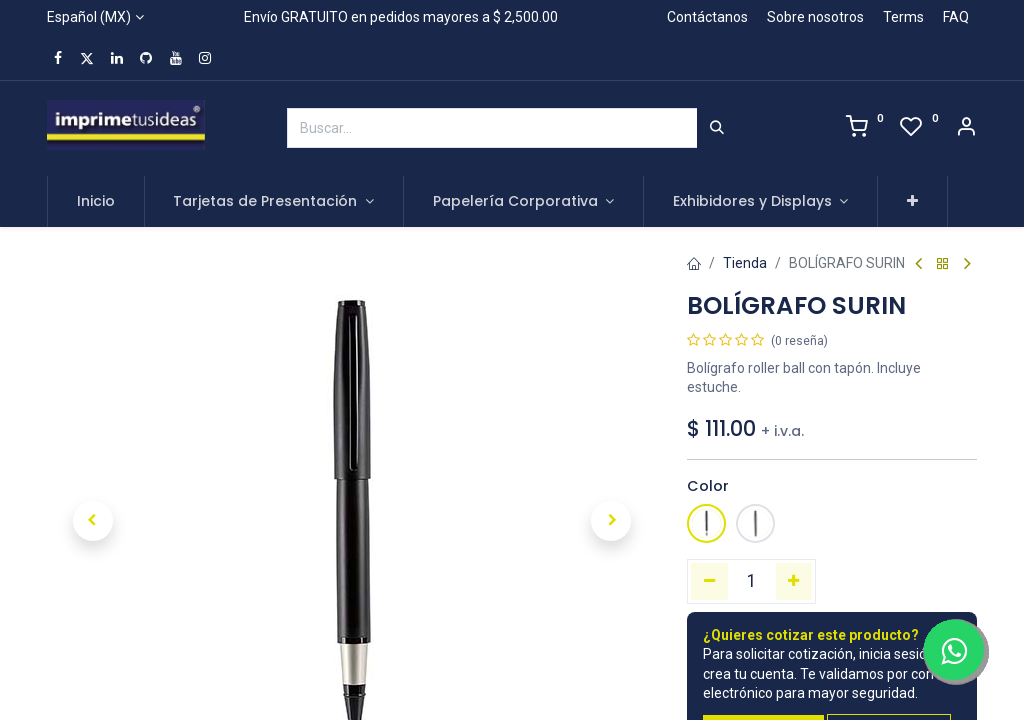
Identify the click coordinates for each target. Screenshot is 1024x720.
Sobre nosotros (815, 17)
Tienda (745, 263)
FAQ (956, 17)
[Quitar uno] (709, 581)
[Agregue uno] (794, 581)
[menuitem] (96, 202)
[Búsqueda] (717, 128)
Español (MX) (89, 17)
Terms (903, 17)
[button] (912, 202)
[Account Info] (966, 129)
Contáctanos (707, 17)
